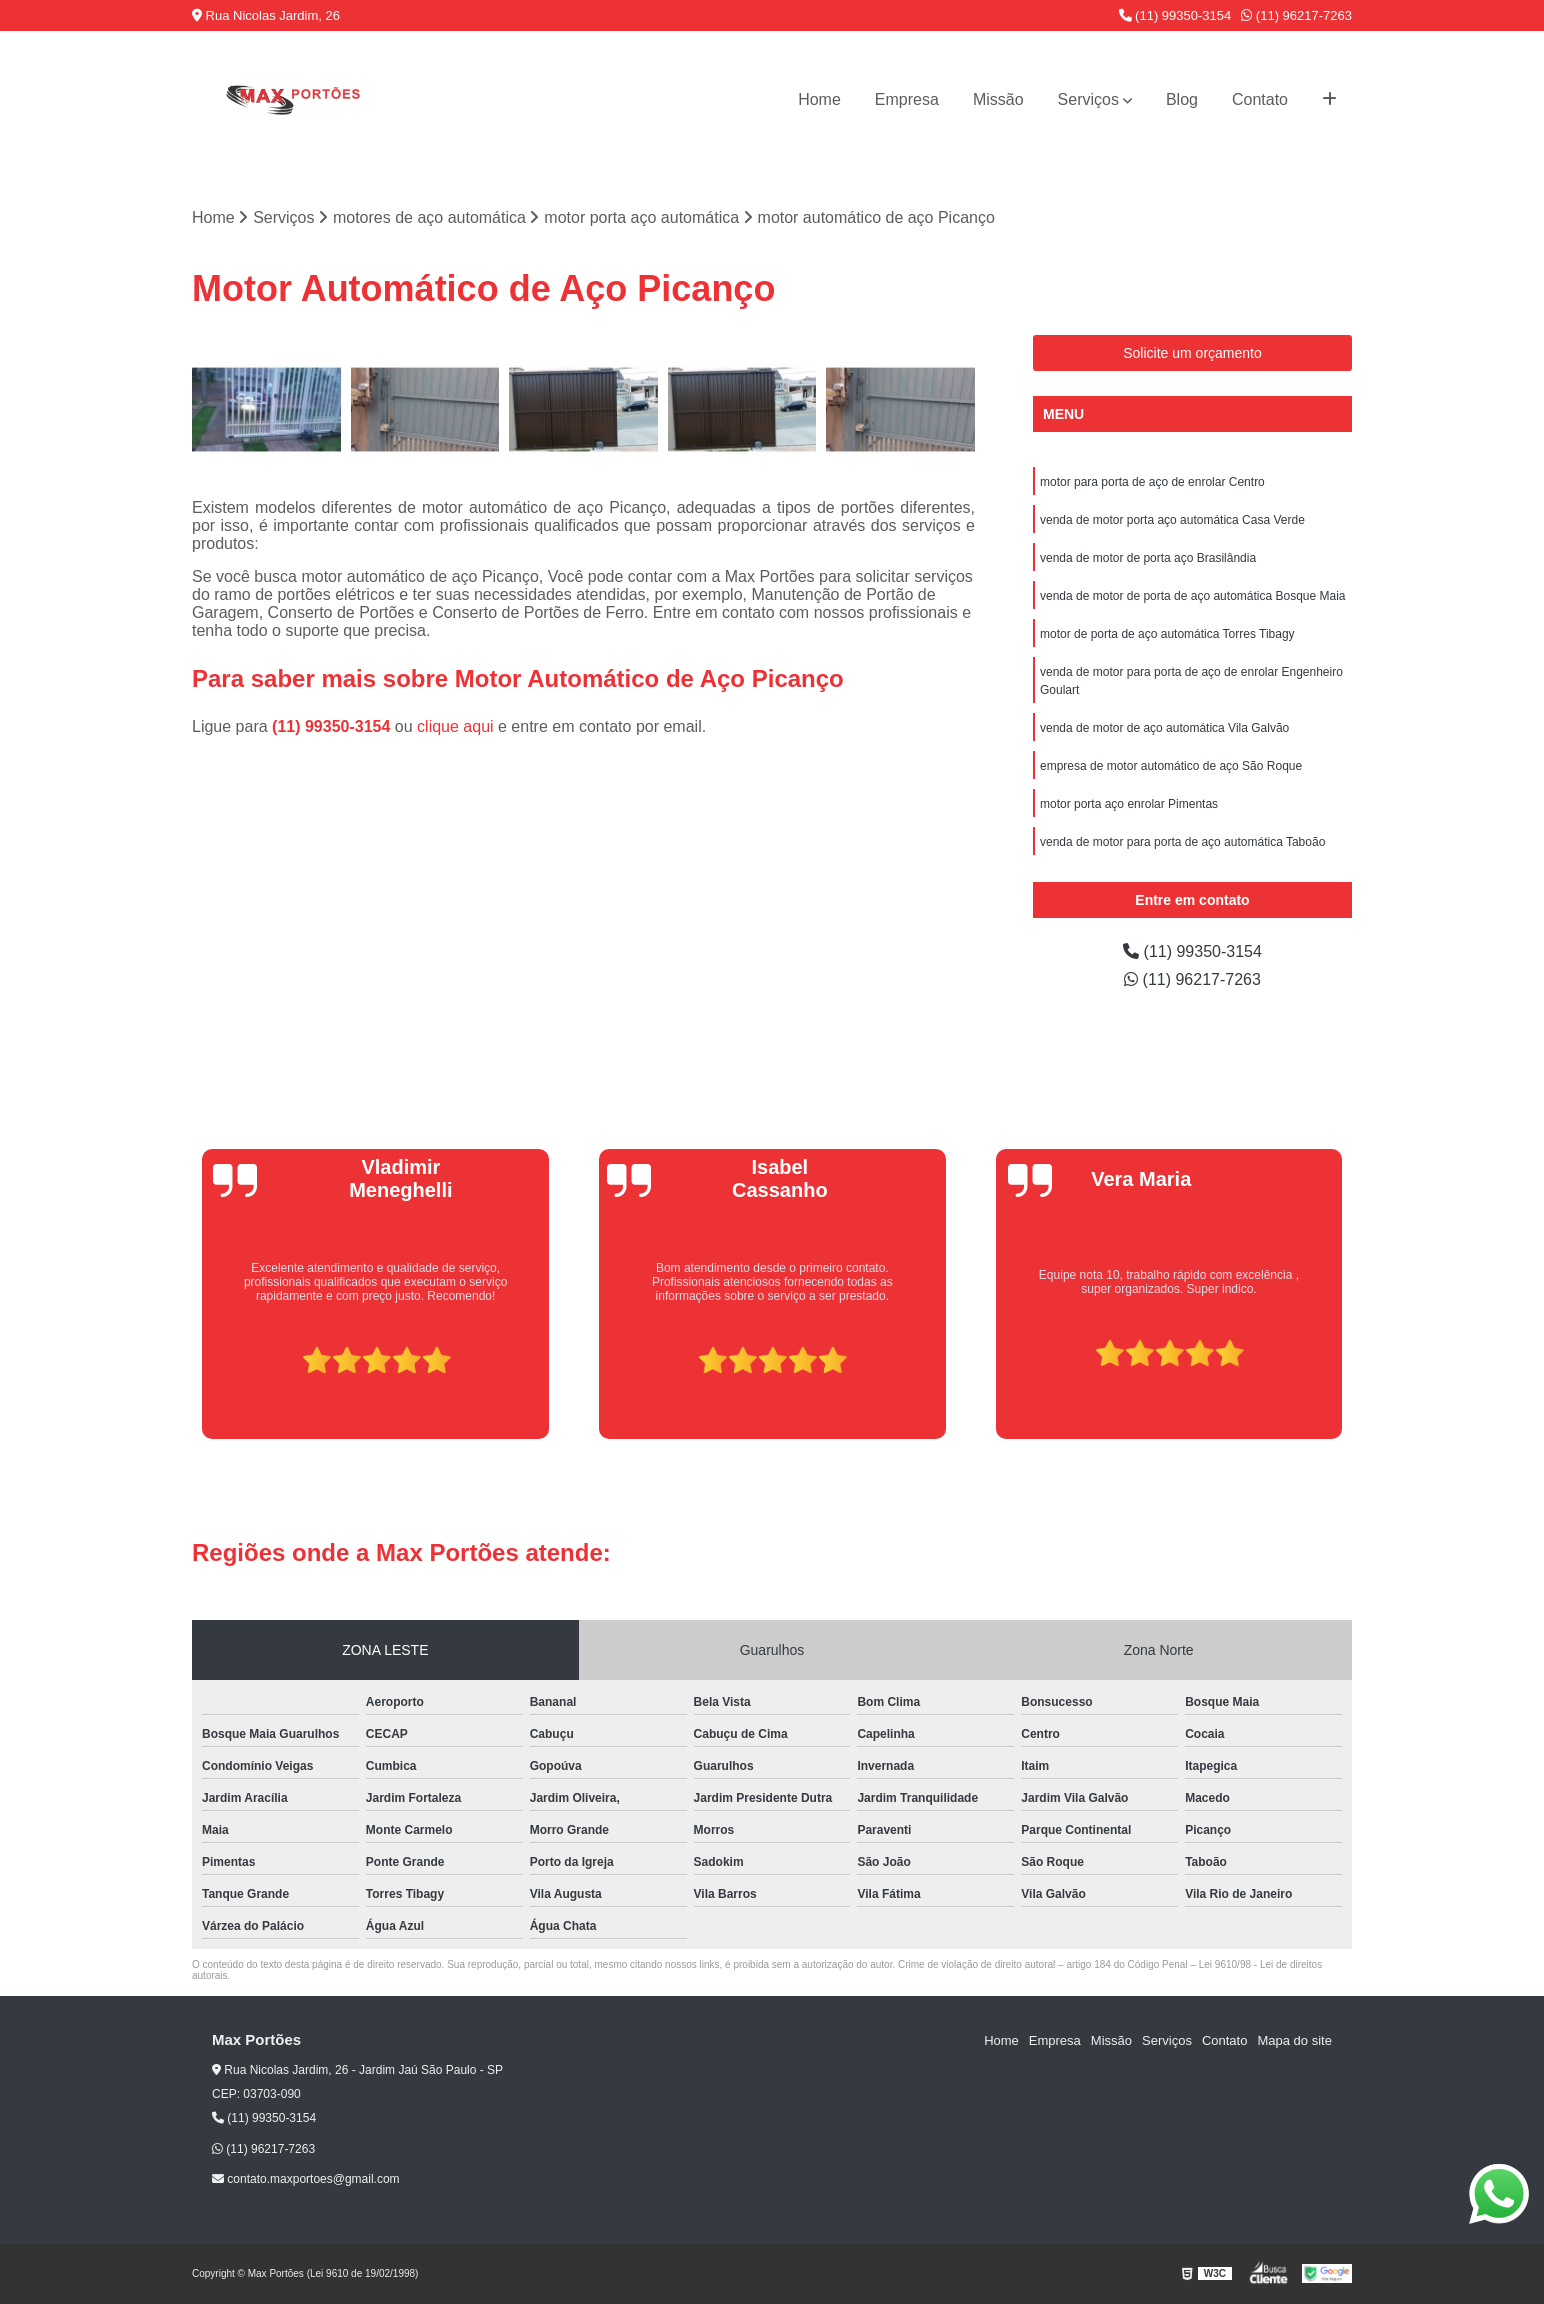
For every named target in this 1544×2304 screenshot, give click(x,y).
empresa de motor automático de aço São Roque (1171, 766)
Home (819, 99)
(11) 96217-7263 (1296, 15)
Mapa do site (1294, 2040)
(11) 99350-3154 (1175, 15)
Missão (998, 99)
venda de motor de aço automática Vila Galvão (1164, 728)
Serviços (1088, 99)
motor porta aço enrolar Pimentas (1129, 804)
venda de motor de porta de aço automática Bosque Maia (1193, 596)
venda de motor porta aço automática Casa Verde (1172, 520)
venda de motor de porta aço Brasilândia (1148, 558)
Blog (1182, 99)
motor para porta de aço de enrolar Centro (1152, 482)
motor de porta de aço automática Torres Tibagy (1167, 634)
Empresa (907, 99)
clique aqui (455, 726)
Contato (1260, 99)
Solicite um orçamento (1192, 353)
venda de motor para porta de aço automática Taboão (1182, 842)
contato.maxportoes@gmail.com (306, 2179)
